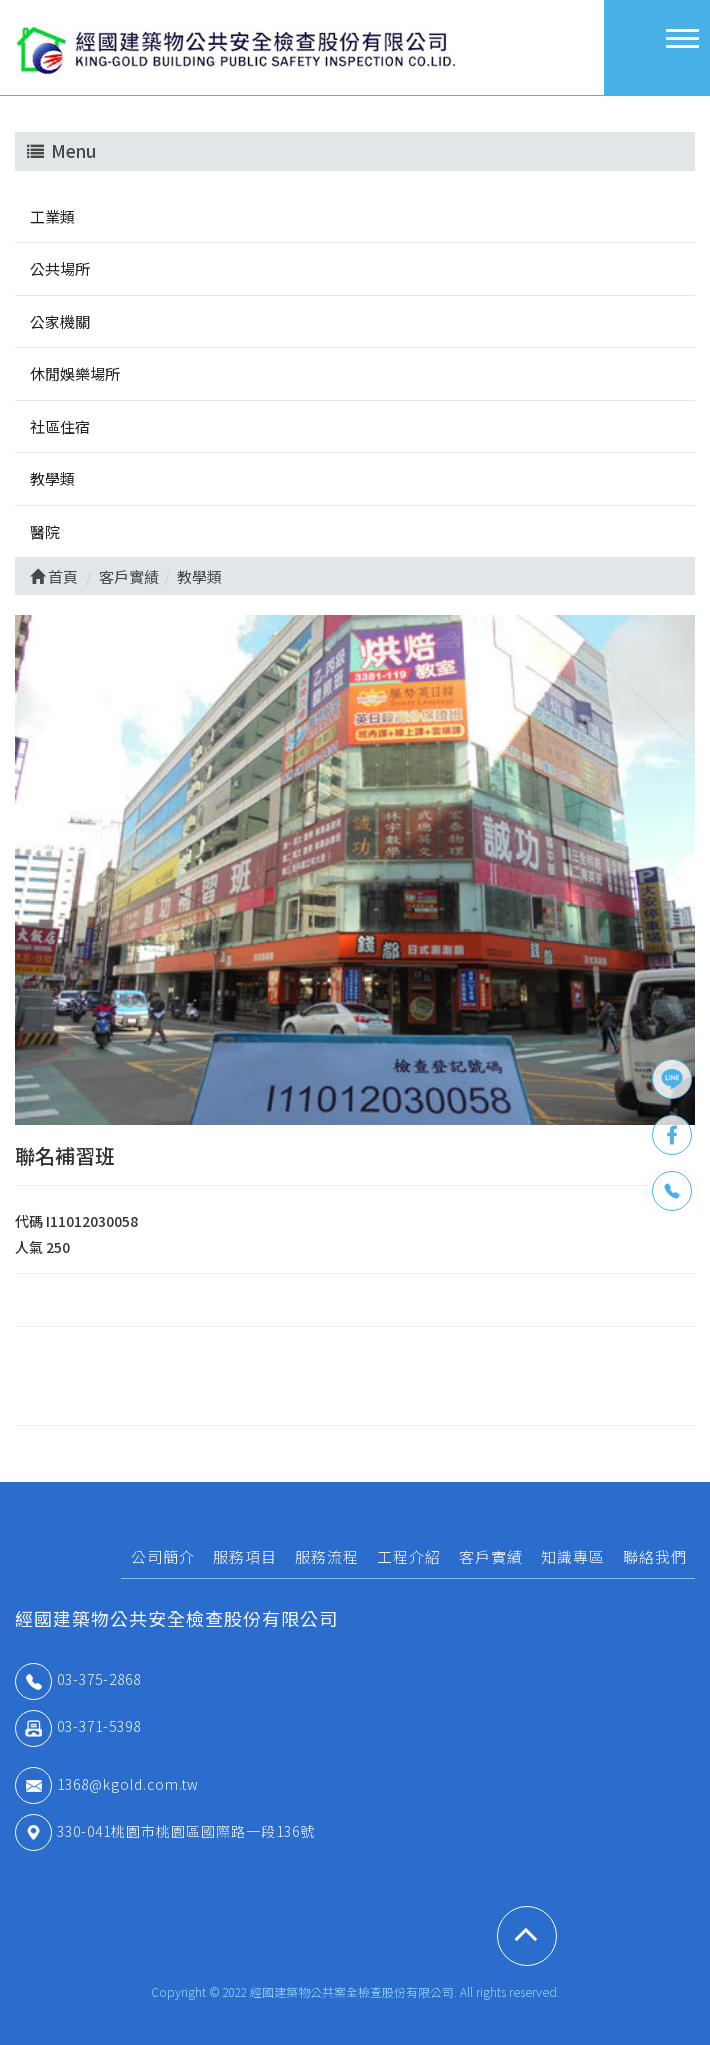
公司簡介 (163, 1556)
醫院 (45, 531)
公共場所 (60, 268)
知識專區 (573, 1556)
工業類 (52, 216)
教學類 (52, 478)
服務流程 (327, 1556)
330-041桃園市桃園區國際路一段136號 (165, 1831)
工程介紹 (409, 1556)
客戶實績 (491, 1556)
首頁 (54, 576)
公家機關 (60, 321)
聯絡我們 (655, 1556)
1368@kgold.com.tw (107, 1784)
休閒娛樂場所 (75, 373)
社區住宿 (60, 426)
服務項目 (245, 1556)
